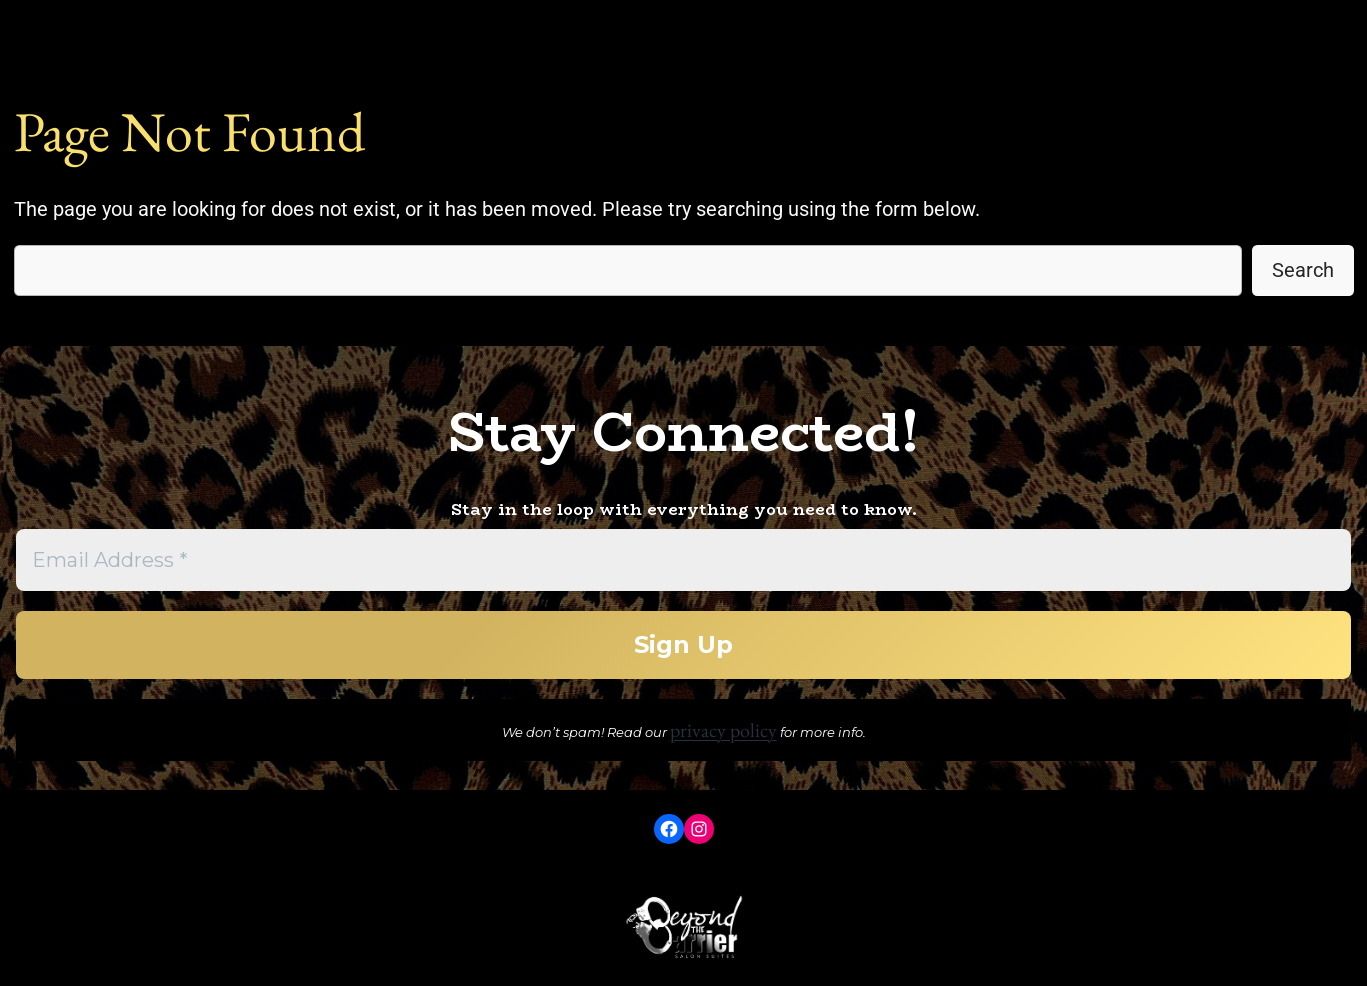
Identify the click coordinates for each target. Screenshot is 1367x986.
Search (1303, 270)
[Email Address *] (683, 560)
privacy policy (723, 730)
